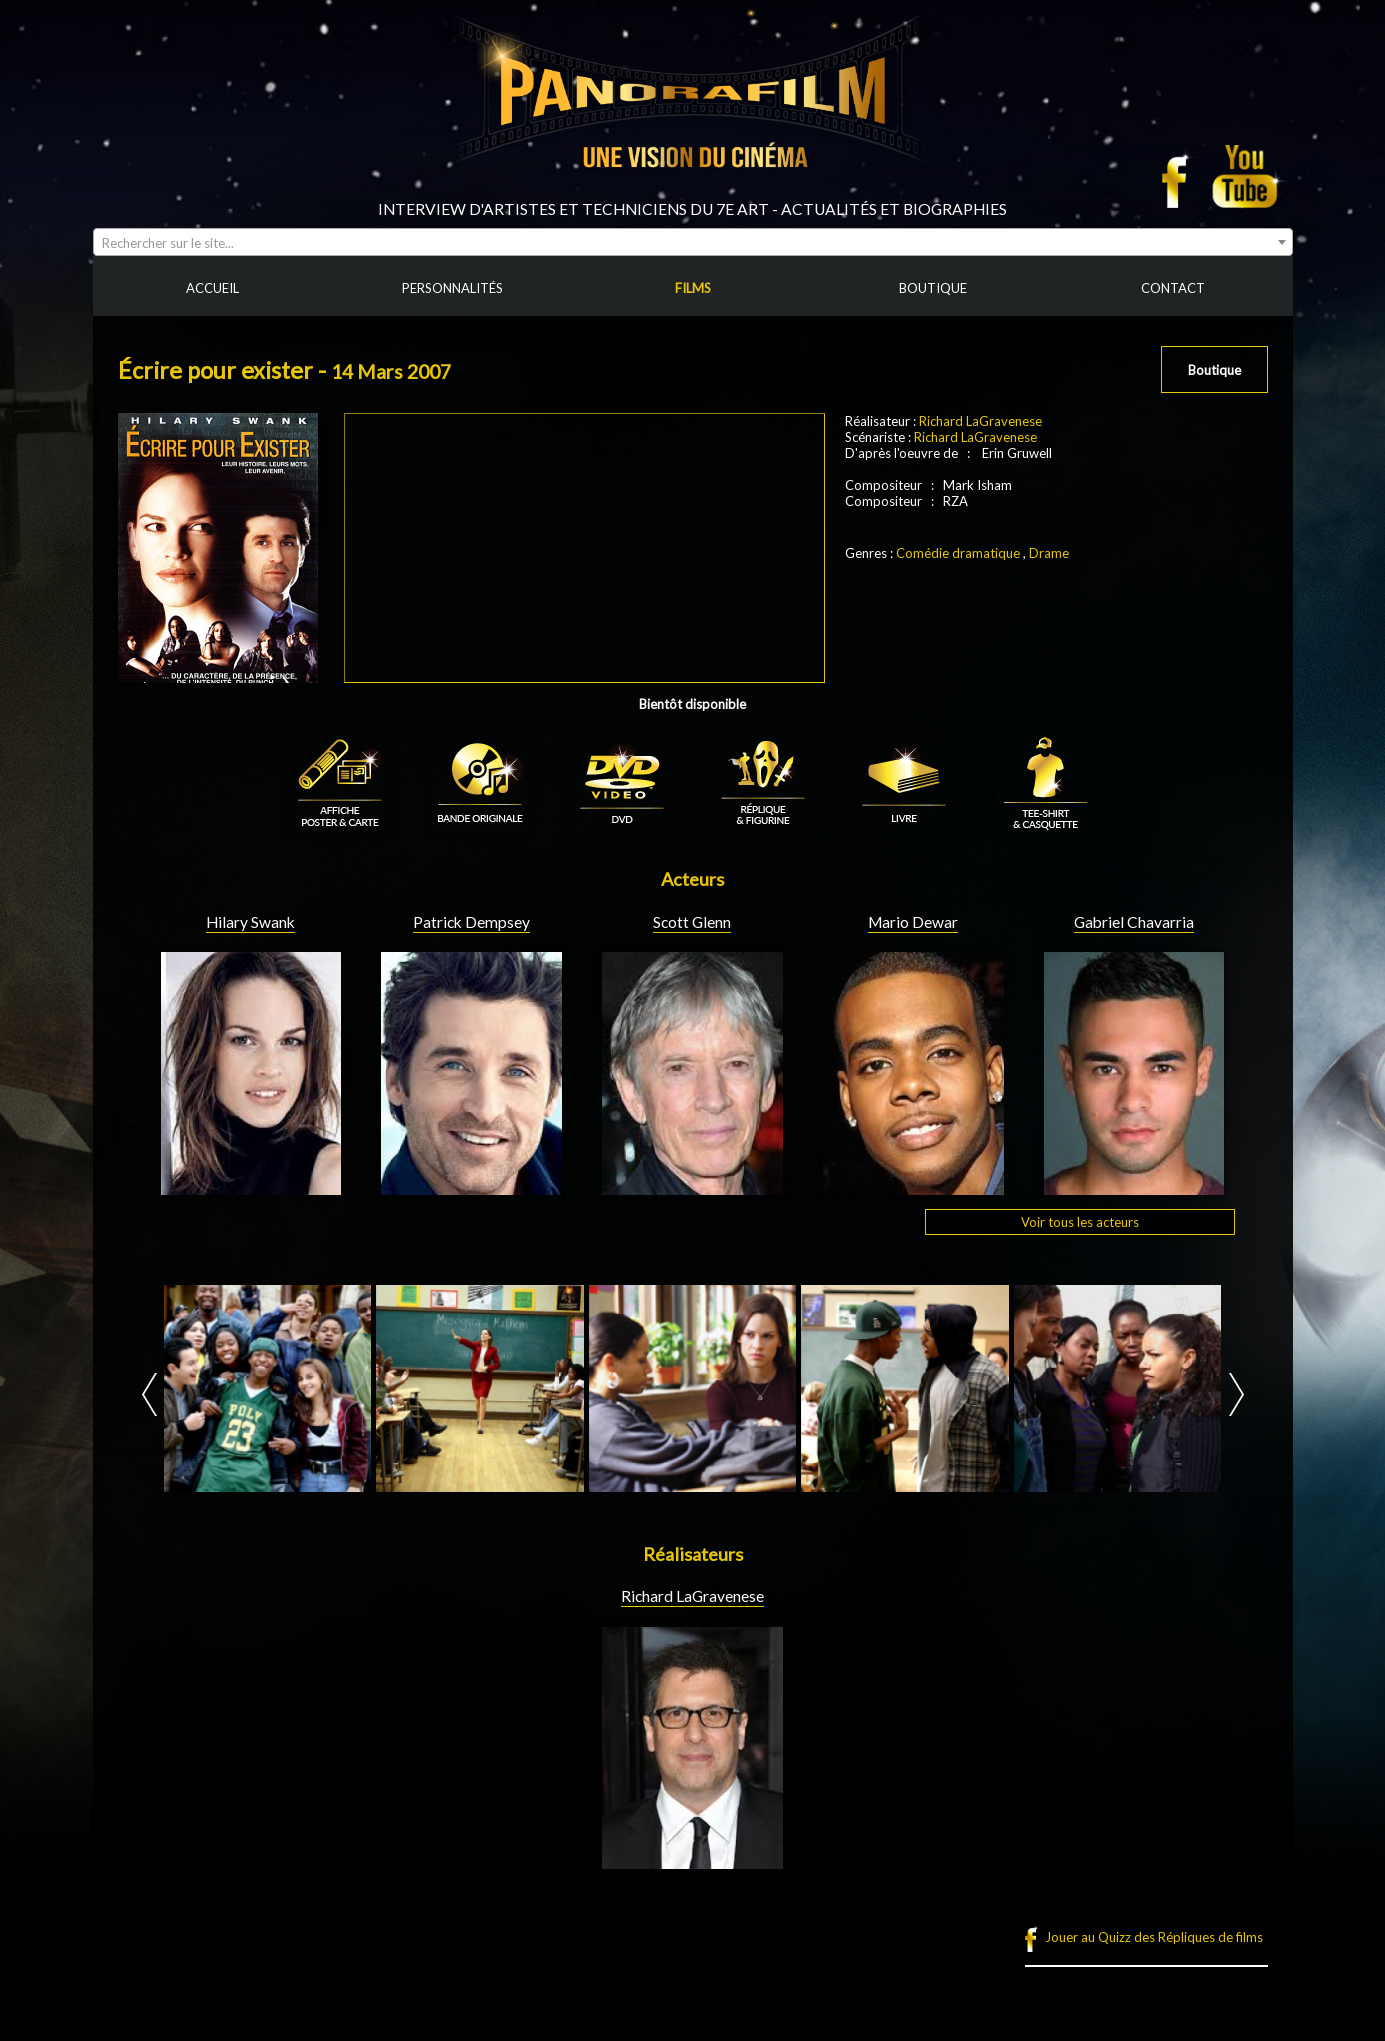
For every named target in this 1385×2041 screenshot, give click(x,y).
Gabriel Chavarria (1134, 922)
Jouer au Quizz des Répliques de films (1154, 1937)
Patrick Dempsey (471, 922)
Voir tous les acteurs (1080, 1222)
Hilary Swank (250, 922)
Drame (1049, 553)
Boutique (1214, 370)
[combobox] (693, 242)
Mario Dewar (913, 922)
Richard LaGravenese (980, 421)
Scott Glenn (692, 922)
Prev (149, 1394)
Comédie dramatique (958, 553)
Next (1236, 1394)
